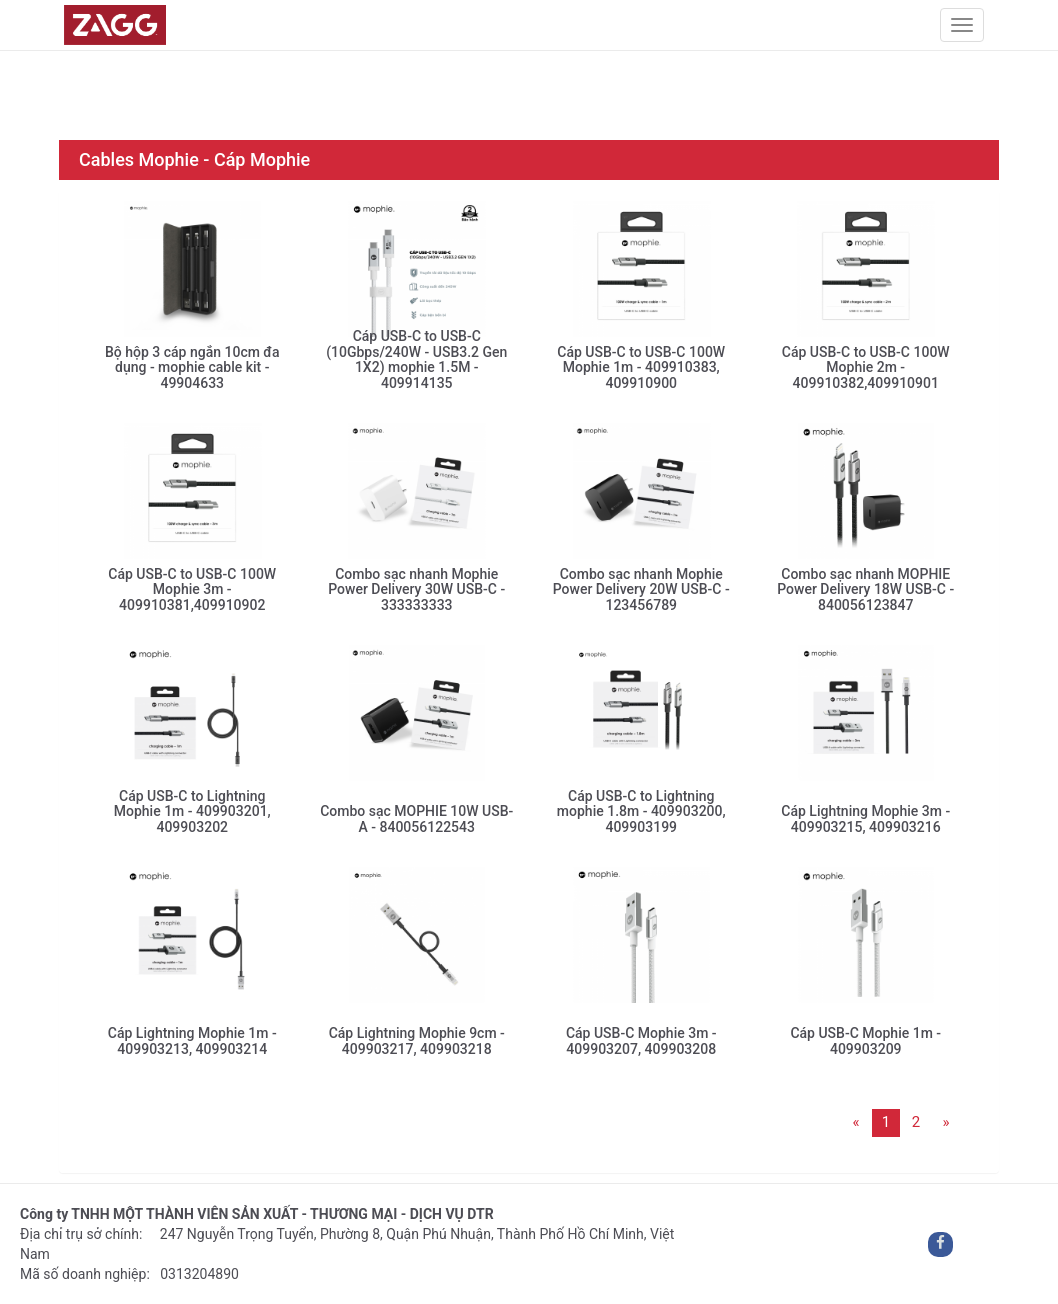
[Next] (946, 1123)
